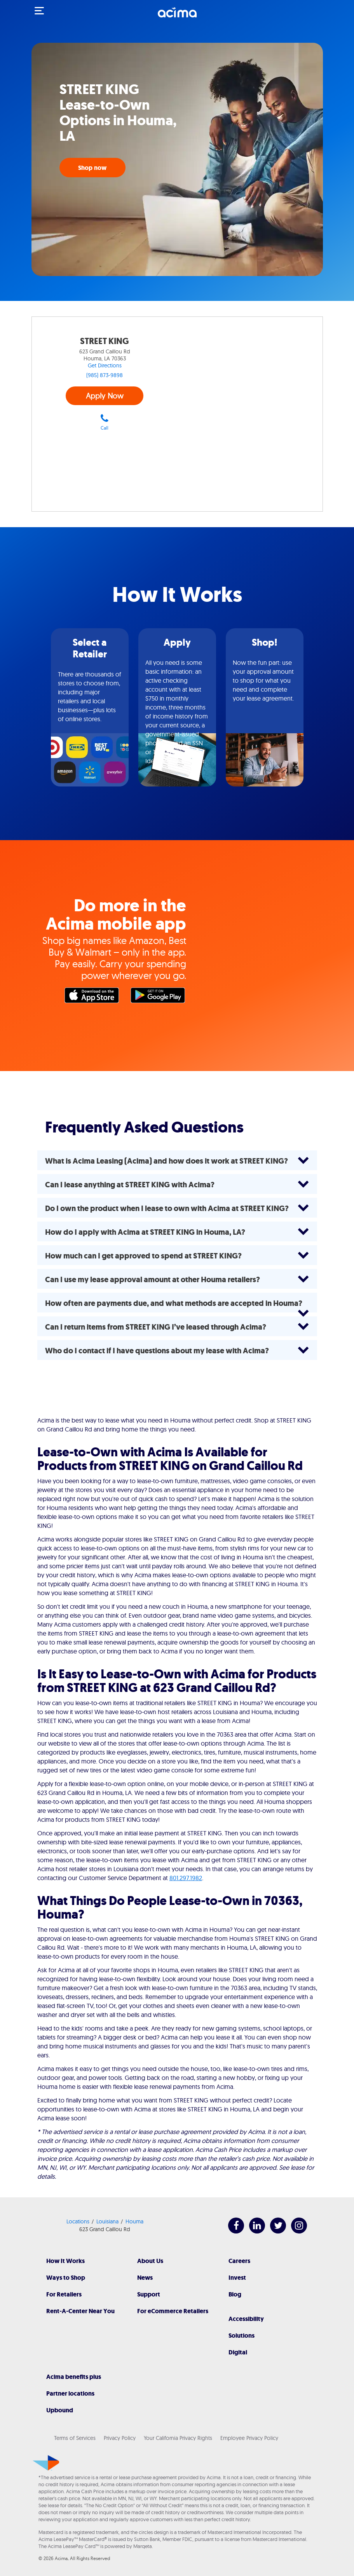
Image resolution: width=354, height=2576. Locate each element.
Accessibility (246, 2319)
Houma (134, 2221)
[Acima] (177, 16)
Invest (237, 2278)
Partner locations (70, 2393)
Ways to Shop (65, 2278)
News (145, 2278)
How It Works (65, 2261)
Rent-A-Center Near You (80, 2311)
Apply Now (105, 395)
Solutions (241, 2335)
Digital (237, 2352)
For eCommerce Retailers (172, 2311)
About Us (150, 2261)
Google (160, 997)
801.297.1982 (185, 1878)
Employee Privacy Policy (249, 2437)
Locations (77, 2221)
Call (104, 422)
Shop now (92, 168)
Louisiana (107, 2221)
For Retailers (64, 2294)
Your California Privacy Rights (178, 2437)
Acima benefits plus (73, 2377)
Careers (239, 2261)
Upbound (59, 2410)
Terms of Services (75, 2437)
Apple (94, 997)
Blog (234, 2294)
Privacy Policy (120, 2437)
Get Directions (105, 365)
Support (148, 2294)
